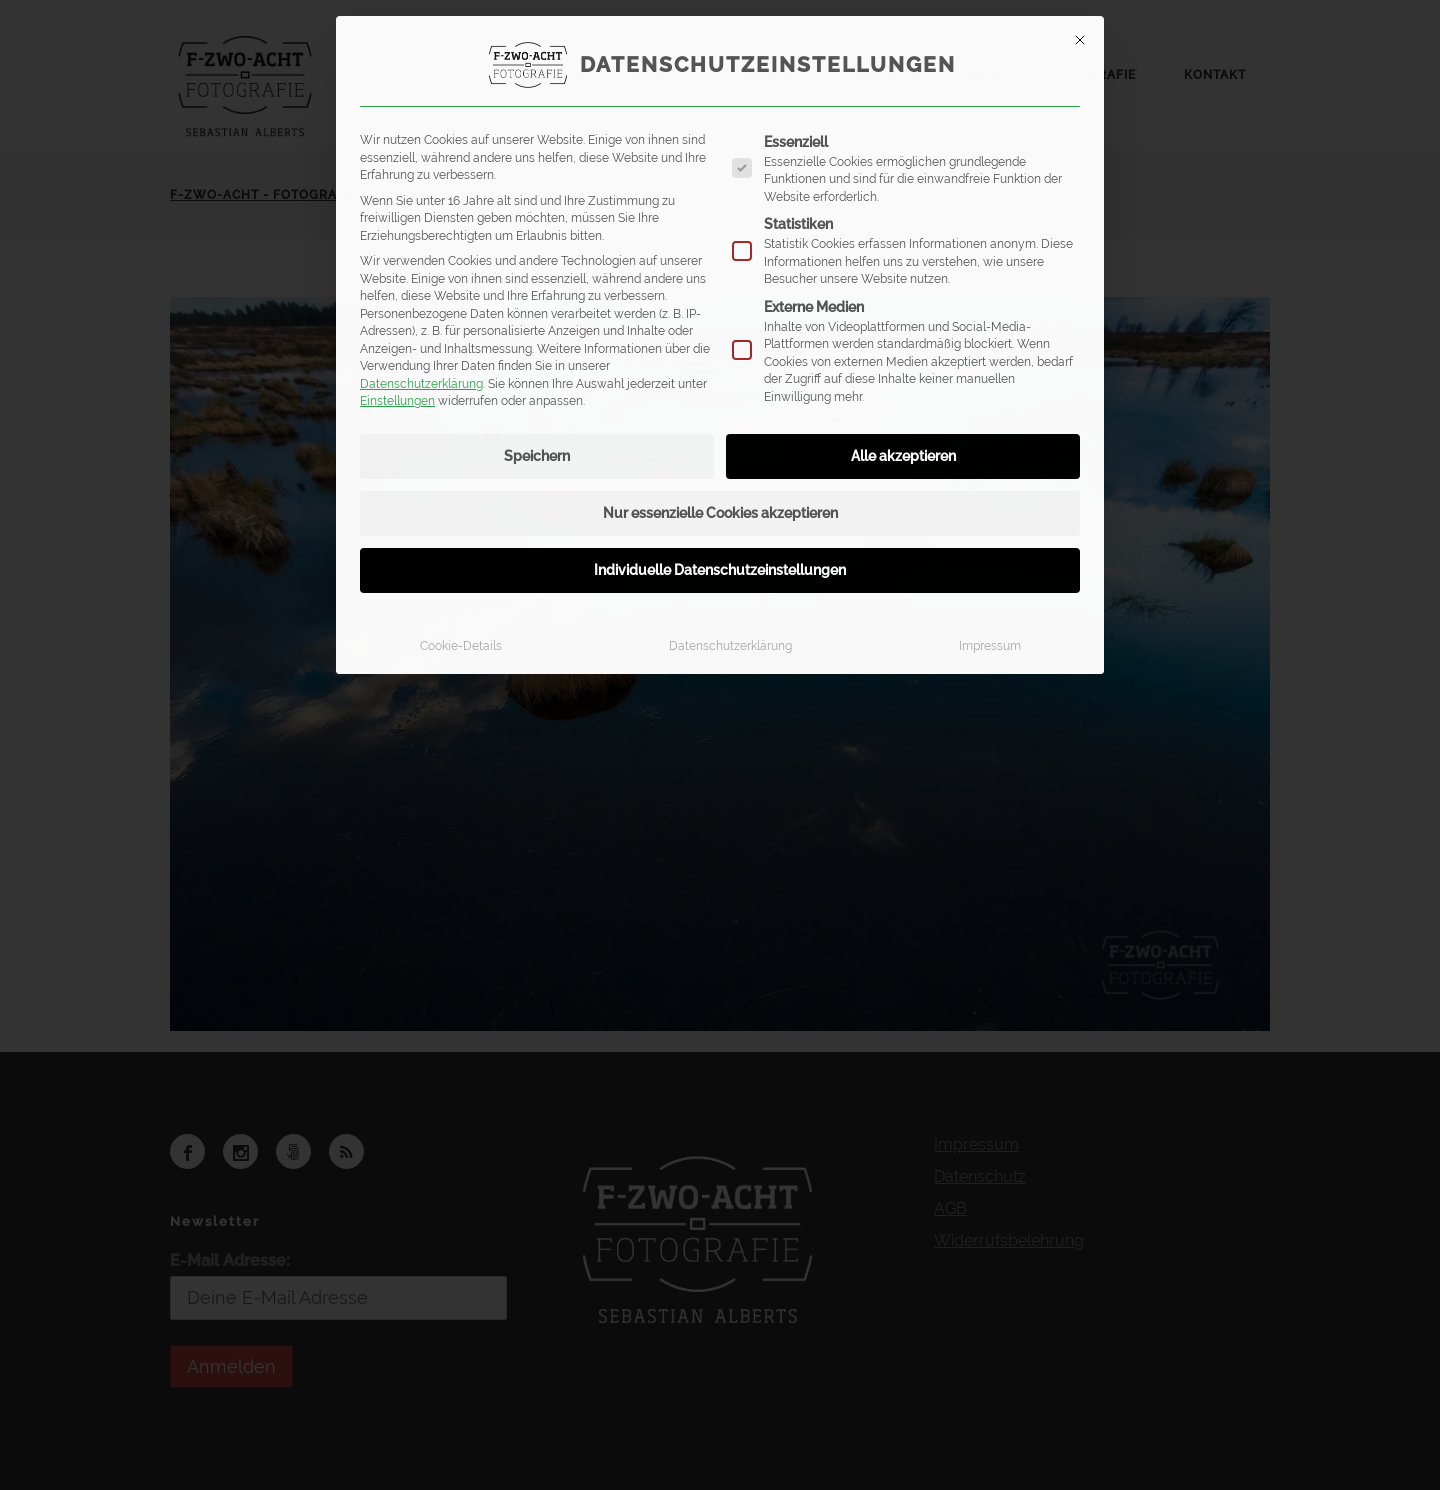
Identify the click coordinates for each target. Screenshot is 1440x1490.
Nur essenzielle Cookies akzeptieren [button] (720, 513)
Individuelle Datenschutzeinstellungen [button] (720, 570)
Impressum (990, 645)
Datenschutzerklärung (421, 383)
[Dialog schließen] (1080, 40)
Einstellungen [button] (397, 400)
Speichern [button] (537, 456)
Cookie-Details (461, 645)
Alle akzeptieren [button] (903, 456)
